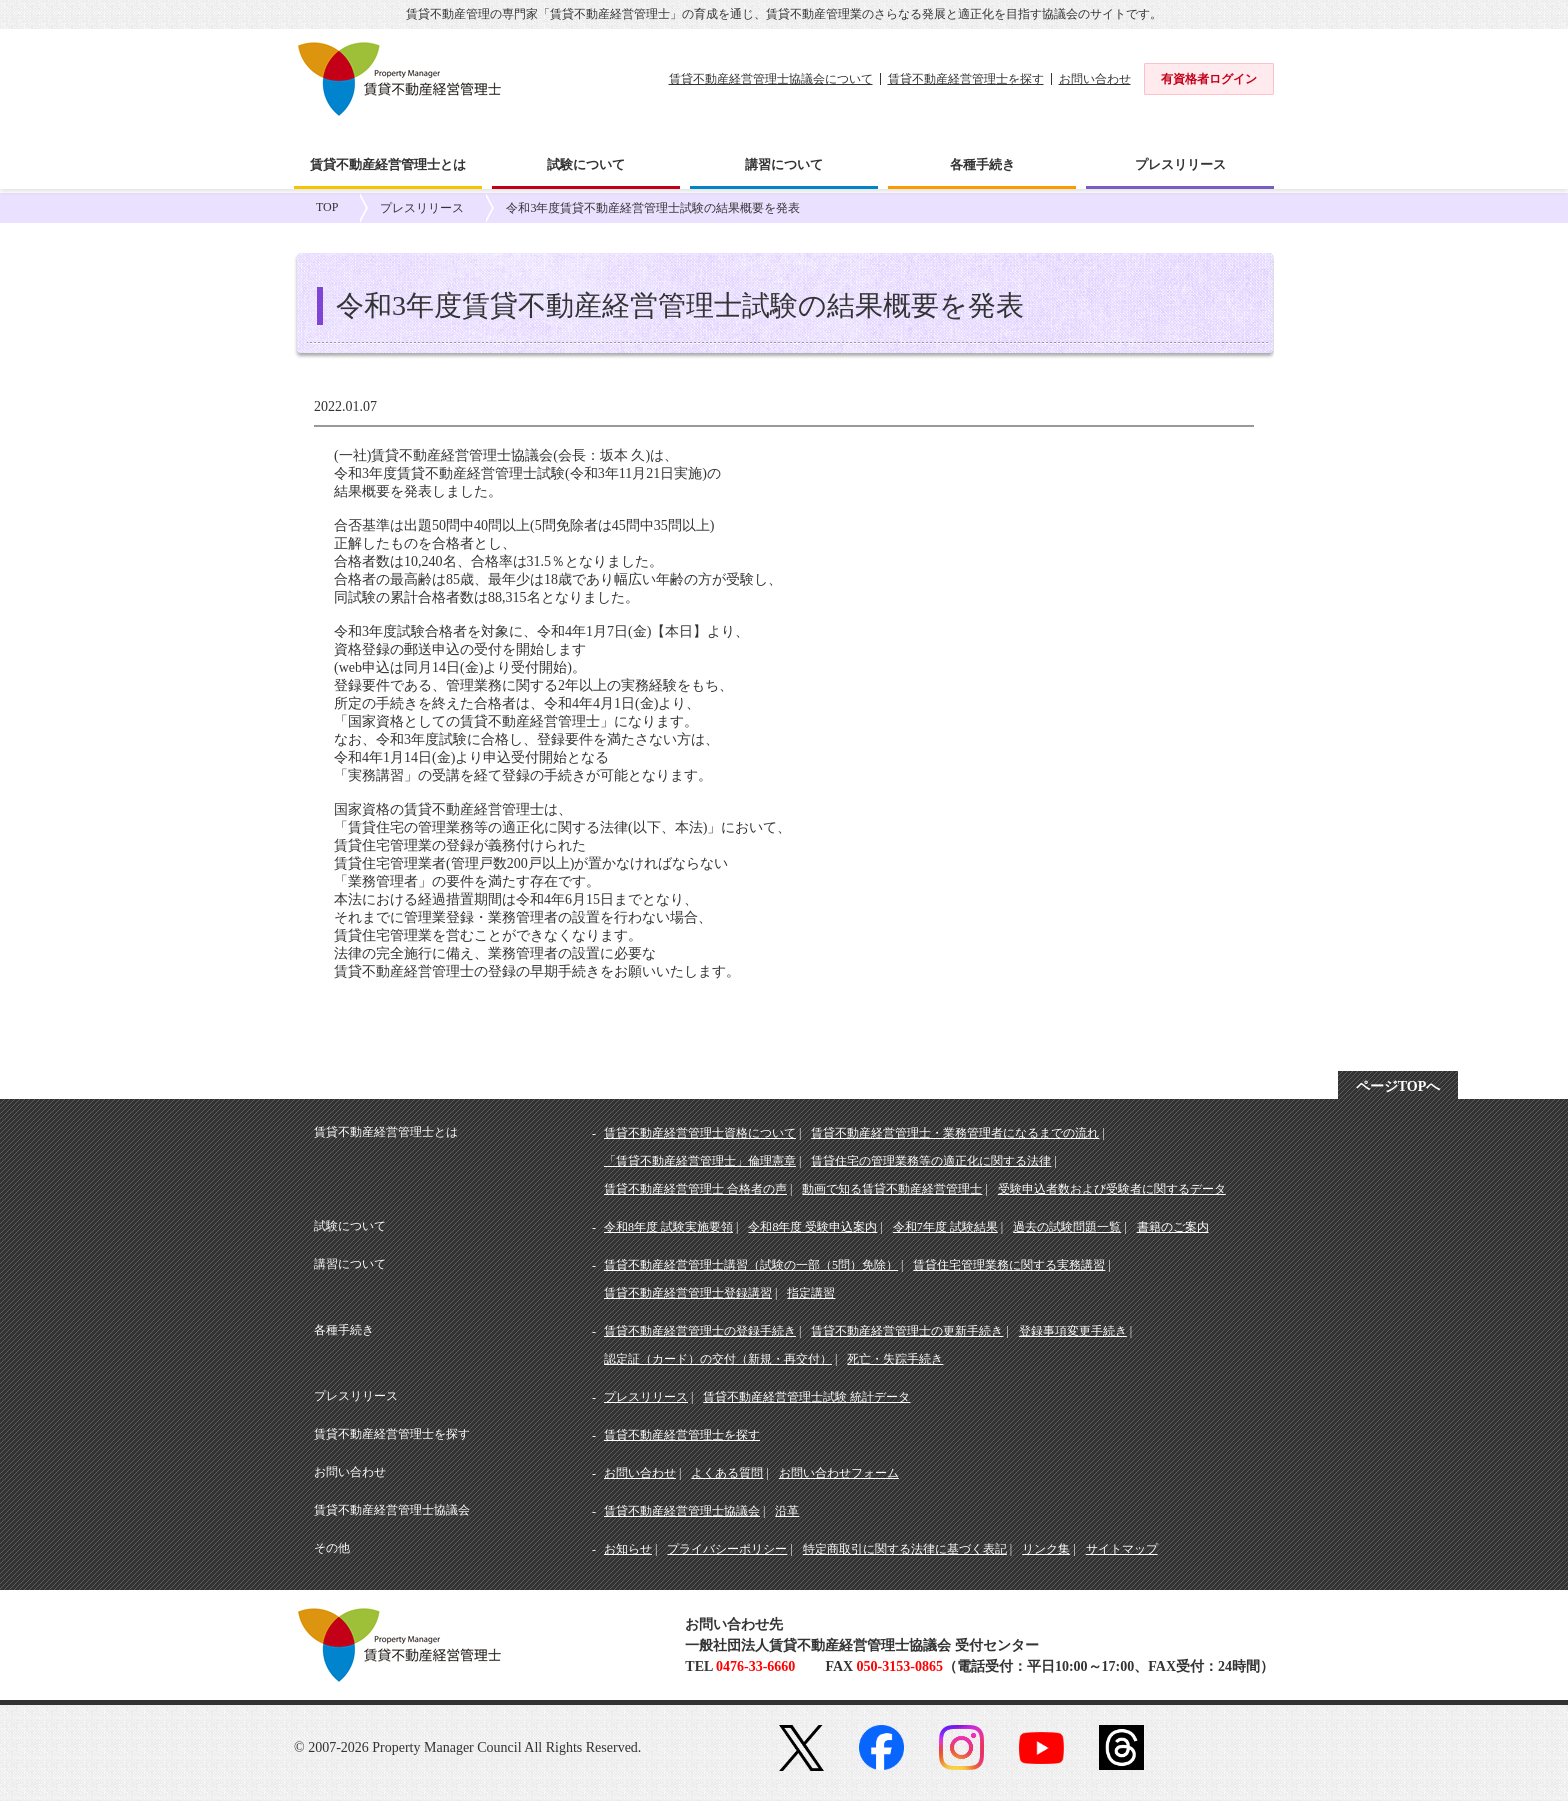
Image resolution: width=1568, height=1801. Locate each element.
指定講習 (811, 1293)
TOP (327, 207)
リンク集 (1046, 1549)
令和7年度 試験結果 (945, 1227)
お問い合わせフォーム (839, 1473)
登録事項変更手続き (1073, 1331)
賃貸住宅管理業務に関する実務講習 (1009, 1265)
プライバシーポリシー (727, 1549)
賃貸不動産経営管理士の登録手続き (700, 1331)
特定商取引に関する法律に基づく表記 (905, 1549)
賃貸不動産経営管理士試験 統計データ (806, 1397)
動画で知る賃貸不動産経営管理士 (892, 1189)
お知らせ (628, 1549)
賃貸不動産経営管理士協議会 (682, 1511)
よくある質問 (727, 1473)
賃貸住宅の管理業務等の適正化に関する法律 (931, 1161)
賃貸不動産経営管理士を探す (966, 79)
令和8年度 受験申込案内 (812, 1227)
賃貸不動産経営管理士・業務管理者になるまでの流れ (955, 1133)
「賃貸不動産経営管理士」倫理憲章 (700, 1161)
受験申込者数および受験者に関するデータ (1112, 1189)
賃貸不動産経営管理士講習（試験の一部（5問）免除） (751, 1265)
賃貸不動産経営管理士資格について (700, 1133)
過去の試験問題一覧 (1067, 1227)
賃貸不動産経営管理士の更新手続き (907, 1331)
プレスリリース (422, 208)
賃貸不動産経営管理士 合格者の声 (695, 1189)
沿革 (787, 1511)
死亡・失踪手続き (895, 1359)
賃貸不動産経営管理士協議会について (771, 79)
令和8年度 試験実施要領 (668, 1227)
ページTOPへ (1398, 1086)
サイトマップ (1122, 1549)
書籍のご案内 (1173, 1227)
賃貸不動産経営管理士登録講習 (688, 1293)
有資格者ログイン (1209, 79)
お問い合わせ (1095, 79)
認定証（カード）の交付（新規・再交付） (718, 1359)
